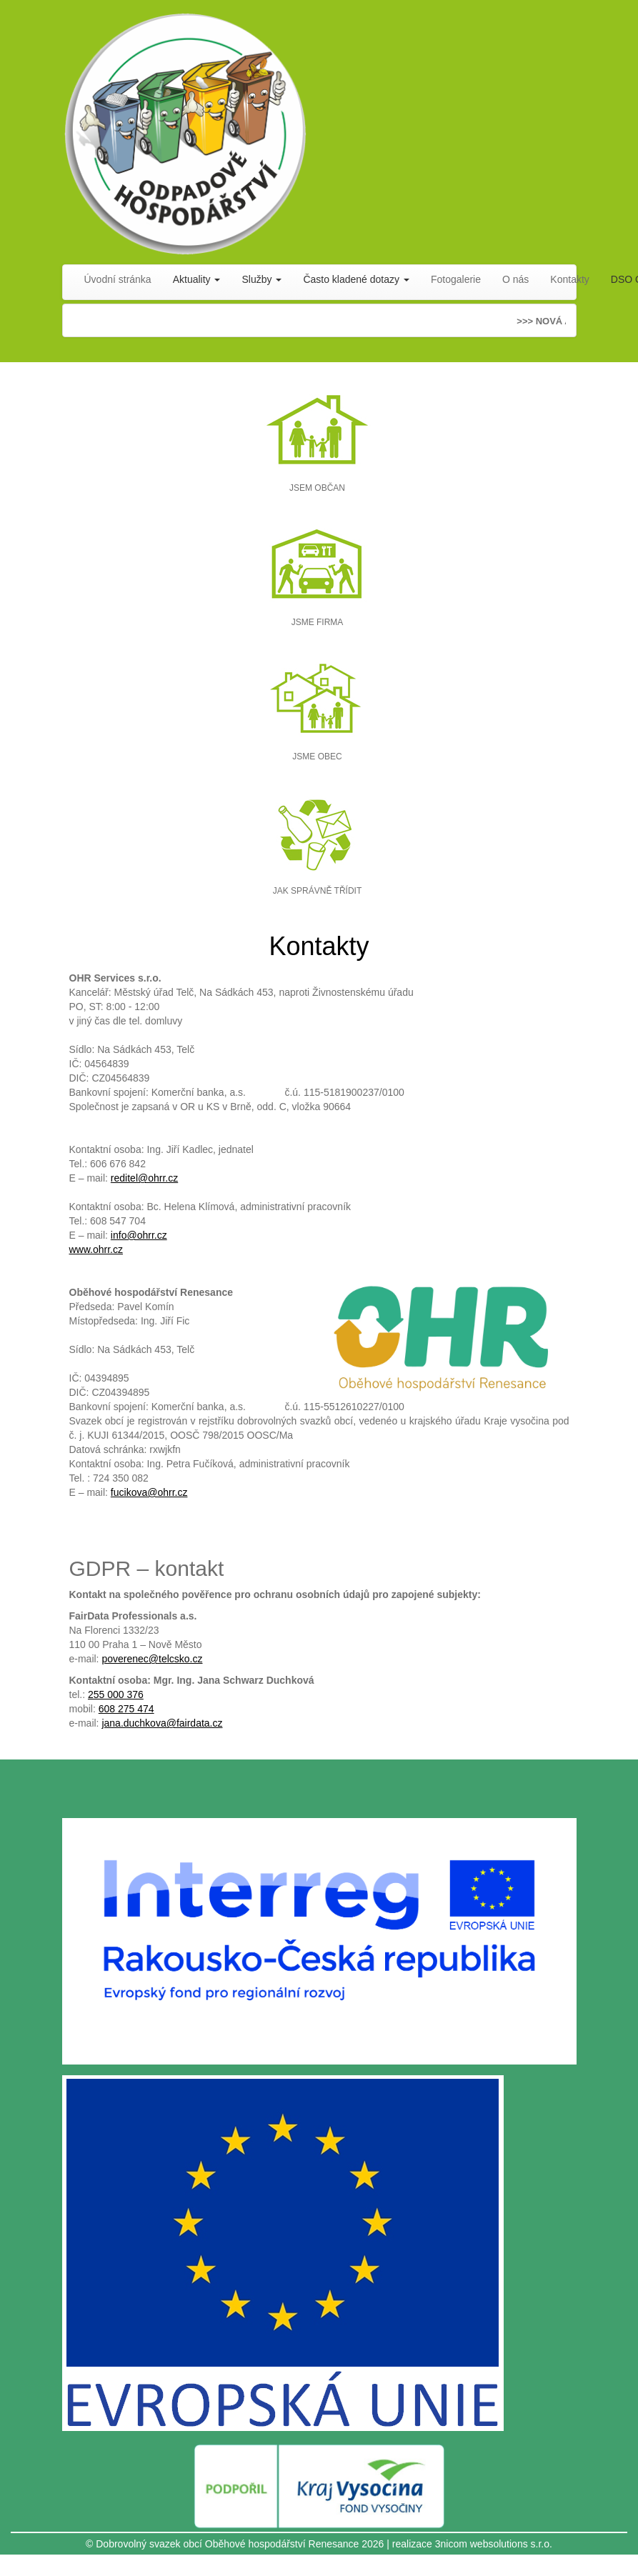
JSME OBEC (317, 757)
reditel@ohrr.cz (144, 1178)
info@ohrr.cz (139, 1235)
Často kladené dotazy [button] (356, 279)
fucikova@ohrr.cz (149, 1492)
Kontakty (569, 279)
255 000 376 (116, 1694)
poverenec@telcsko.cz (151, 1658)
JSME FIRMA (317, 622)
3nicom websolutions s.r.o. (493, 2544)
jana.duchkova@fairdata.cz (161, 1723)
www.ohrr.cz (96, 1249)
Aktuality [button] (197, 279)
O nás (515, 279)
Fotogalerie (456, 279)
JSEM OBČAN (317, 488)
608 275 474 (126, 1708)
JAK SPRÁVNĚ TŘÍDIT (317, 891)
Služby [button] (261, 279)
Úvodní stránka (117, 279)
